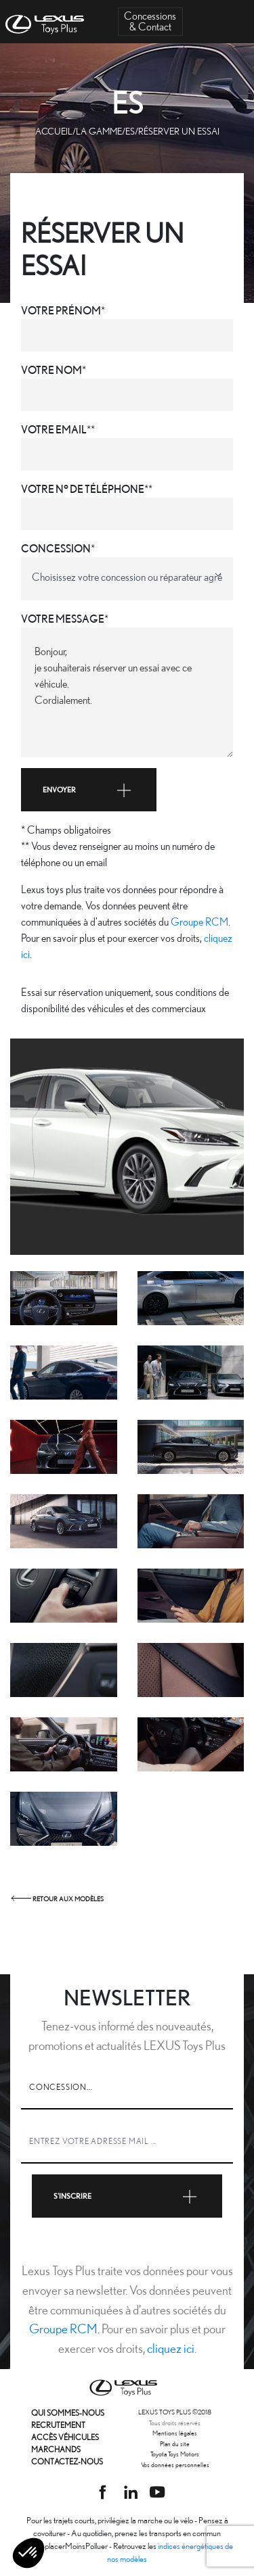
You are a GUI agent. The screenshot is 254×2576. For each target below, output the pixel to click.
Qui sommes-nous (67, 2413)
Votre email (54, 429)
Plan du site (175, 2443)
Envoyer (89, 790)
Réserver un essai (178, 131)
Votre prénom (61, 310)
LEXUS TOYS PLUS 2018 (174, 2412)
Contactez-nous (67, 2461)
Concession (56, 548)
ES (130, 131)
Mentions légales (174, 2433)
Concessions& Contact (150, 21)
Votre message (62, 619)
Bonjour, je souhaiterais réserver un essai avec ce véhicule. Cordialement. (127, 692)
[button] (28, 2553)
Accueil (53, 131)
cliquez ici (170, 2348)
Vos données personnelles (175, 2464)
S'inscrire (127, 2196)
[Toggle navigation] (233, 22)
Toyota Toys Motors (174, 2454)
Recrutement (58, 2425)
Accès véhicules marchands (65, 2443)
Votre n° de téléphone (82, 489)
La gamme (99, 131)
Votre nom (51, 370)
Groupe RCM (199, 921)
